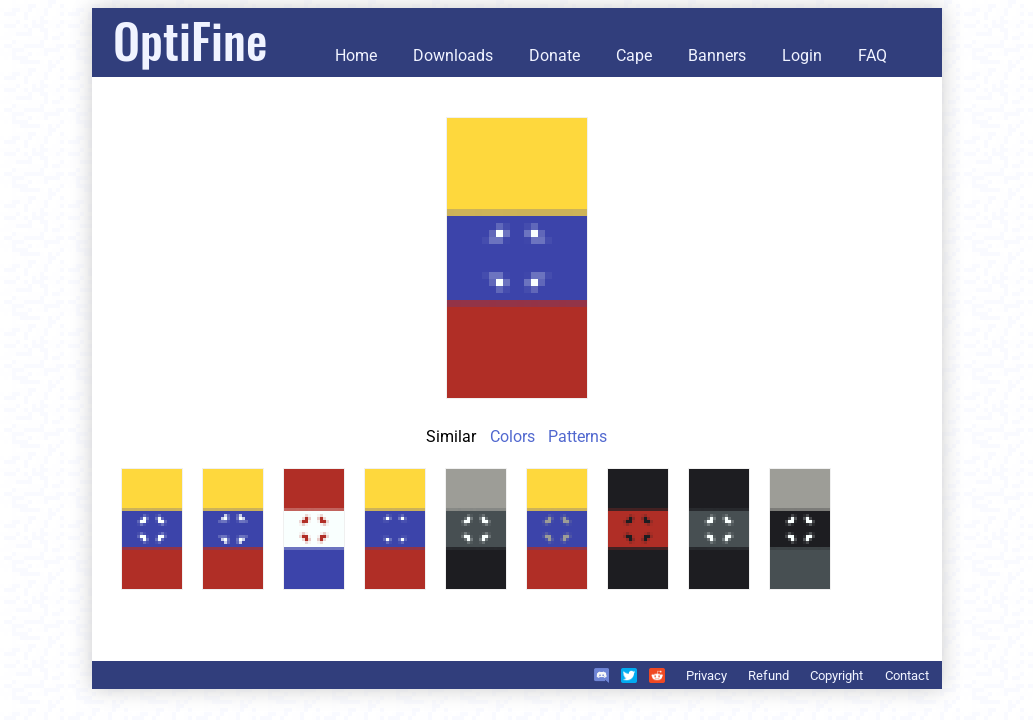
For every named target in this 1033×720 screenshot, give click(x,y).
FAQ (872, 55)
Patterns (577, 436)
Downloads (453, 55)
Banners (717, 55)
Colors (512, 436)
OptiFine (190, 39)
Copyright (836, 675)
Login (802, 55)
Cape (634, 55)
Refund (768, 675)
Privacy (706, 675)
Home (356, 55)
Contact (907, 675)
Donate (554, 55)
